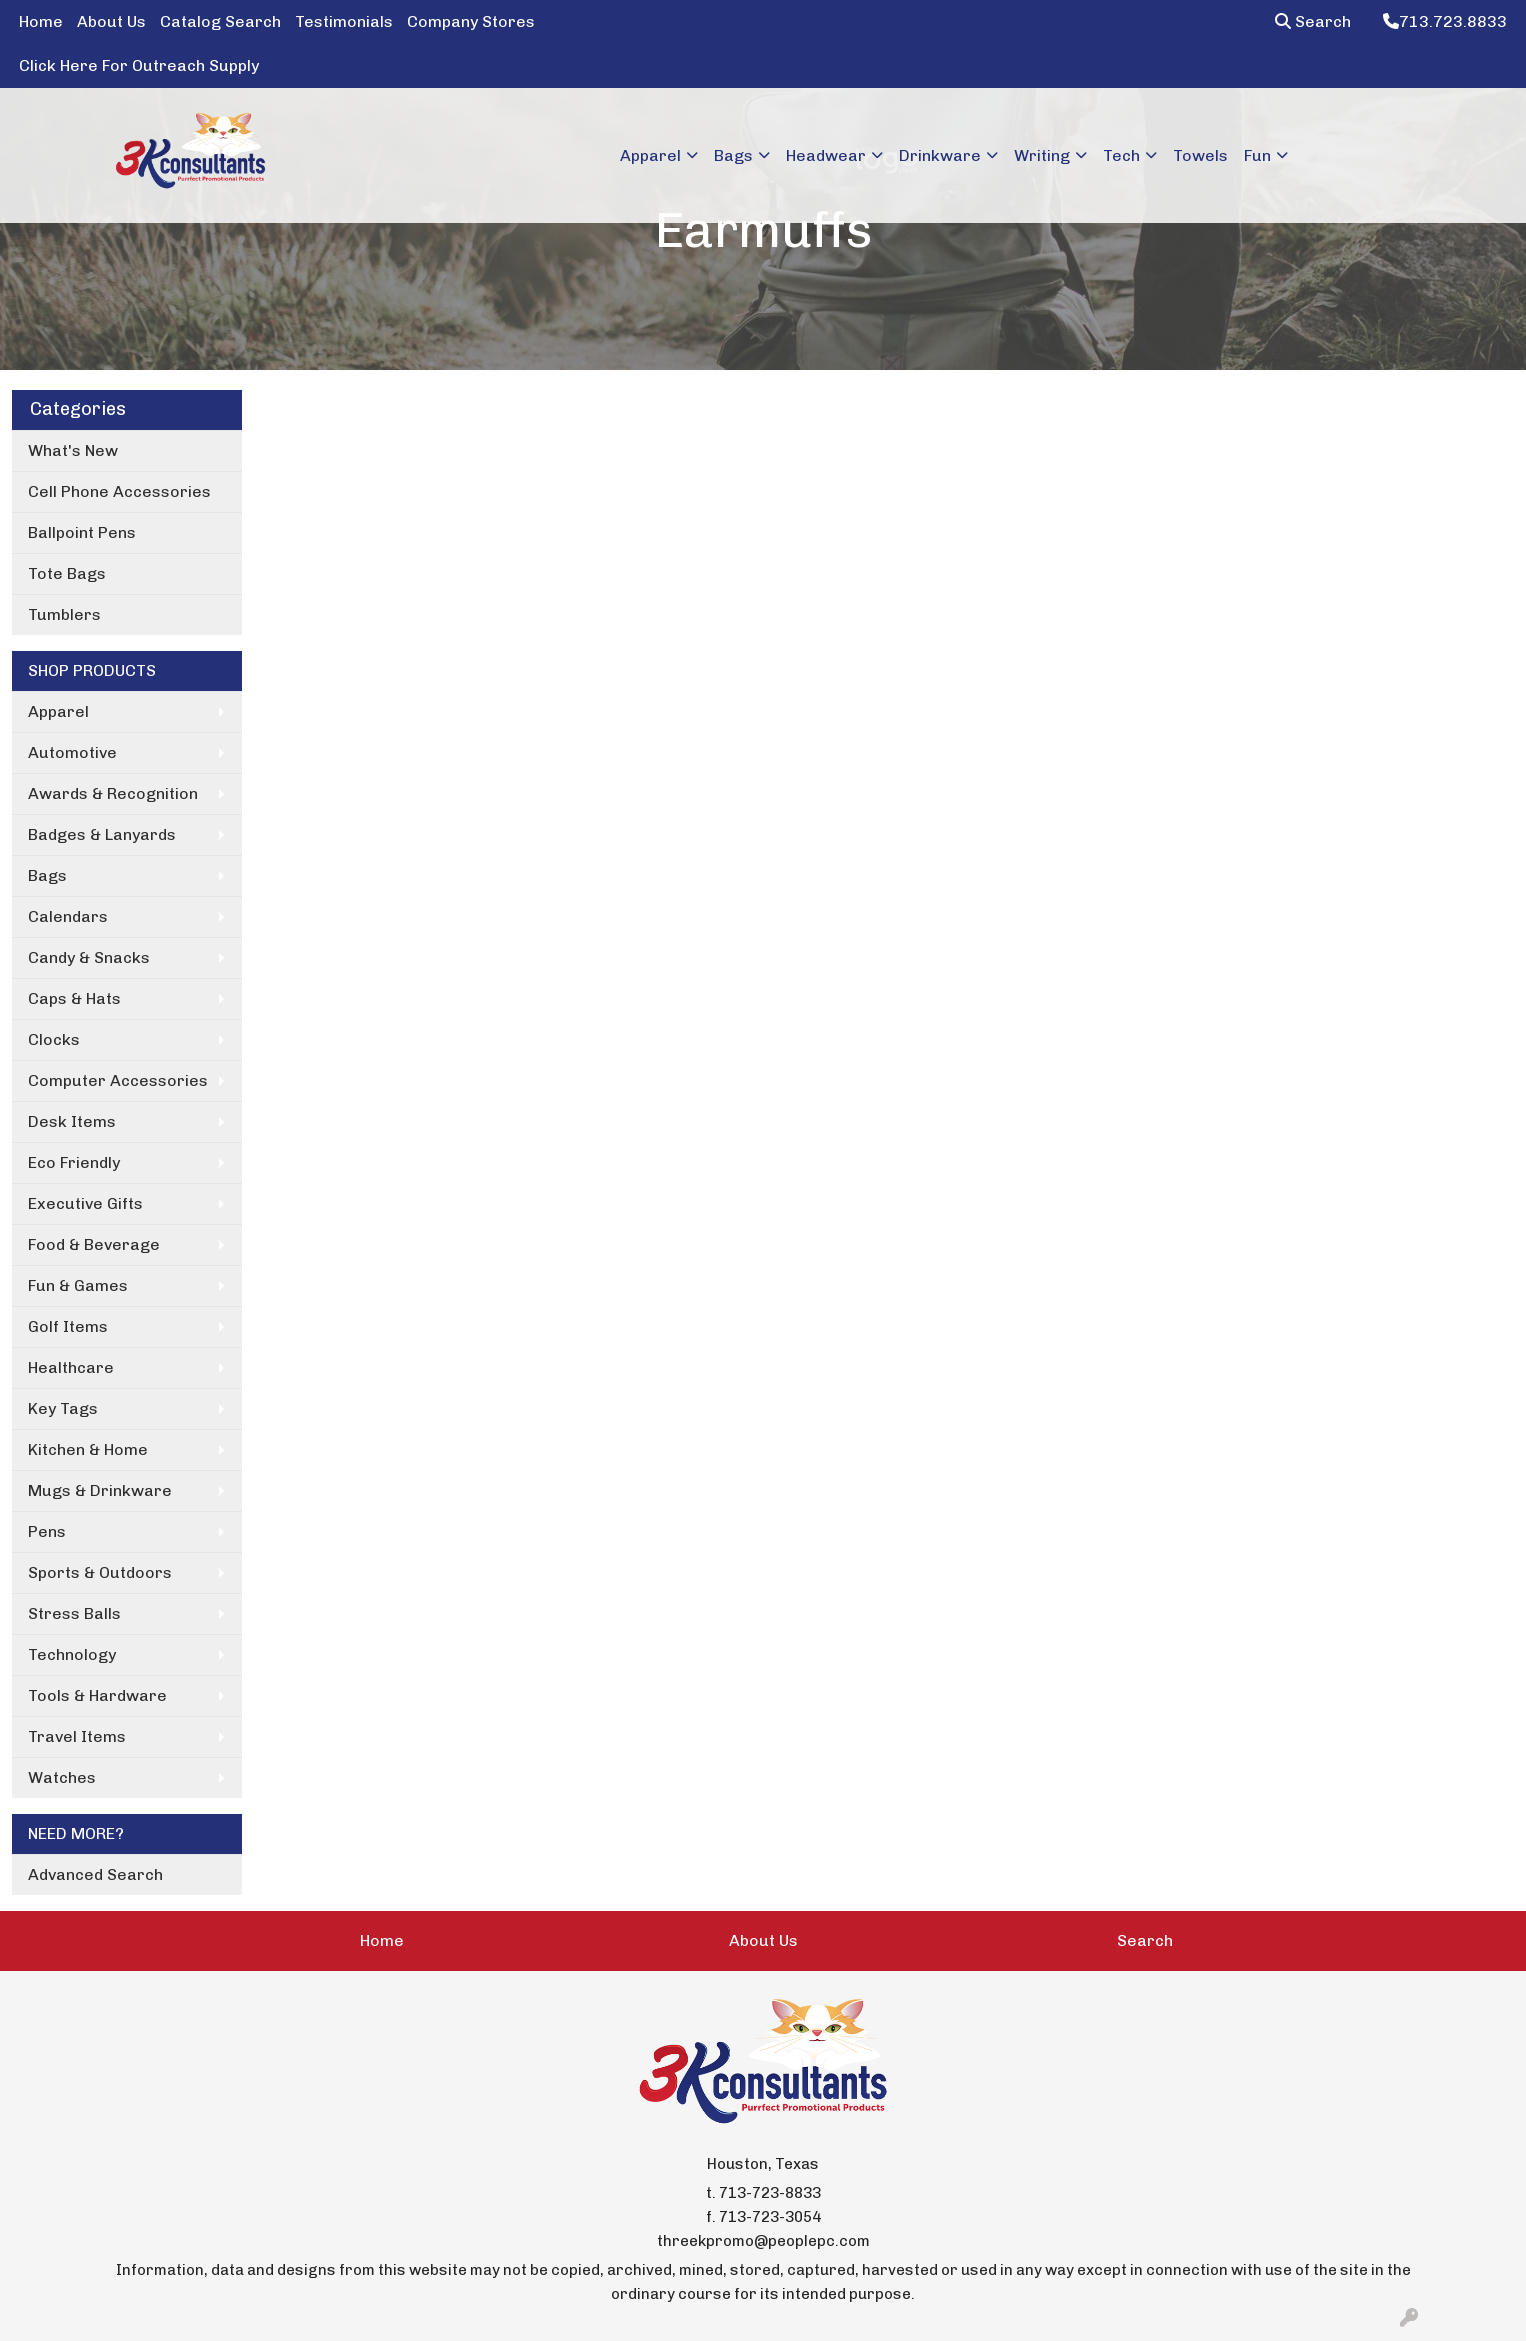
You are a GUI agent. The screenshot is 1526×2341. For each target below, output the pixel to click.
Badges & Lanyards (102, 834)
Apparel (58, 711)
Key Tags (63, 1408)
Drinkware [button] (940, 155)
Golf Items (68, 1326)
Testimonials (344, 21)
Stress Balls (74, 1613)
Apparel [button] (650, 155)
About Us (111, 21)
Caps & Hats (74, 998)
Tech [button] (1121, 155)
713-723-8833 (770, 2193)
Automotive (72, 752)
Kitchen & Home (88, 1449)
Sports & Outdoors (100, 1572)
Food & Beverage (94, 1244)
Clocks (54, 1039)
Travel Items (77, 1736)
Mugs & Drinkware (100, 1490)
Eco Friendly (74, 1162)
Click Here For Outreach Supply (139, 65)
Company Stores (471, 21)
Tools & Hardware (97, 1695)
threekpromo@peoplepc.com (763, 2241)
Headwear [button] (826, 155)
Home (41, 21)
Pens (47, 1531)
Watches (62, 1777)
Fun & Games (78, 1285)
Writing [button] (1042, 155)
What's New (73, 450)
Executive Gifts (85, 1203)
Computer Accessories (118, 1080)
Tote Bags (67, 573)
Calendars (68, 916)
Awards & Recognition (113, 793)
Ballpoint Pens (82, 532)
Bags (47, 875)
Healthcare (71, 1367)
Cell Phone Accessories (119, 491)
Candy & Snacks (89, 957)
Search (1313, 21)
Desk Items (72, 1121)
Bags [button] (733, 155)
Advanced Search (95, 1874)
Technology (72, 1654)
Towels (1200, 155)
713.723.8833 (1445, 21)
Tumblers (64, 614)
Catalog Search (220, 21)
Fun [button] (1257, 155)
